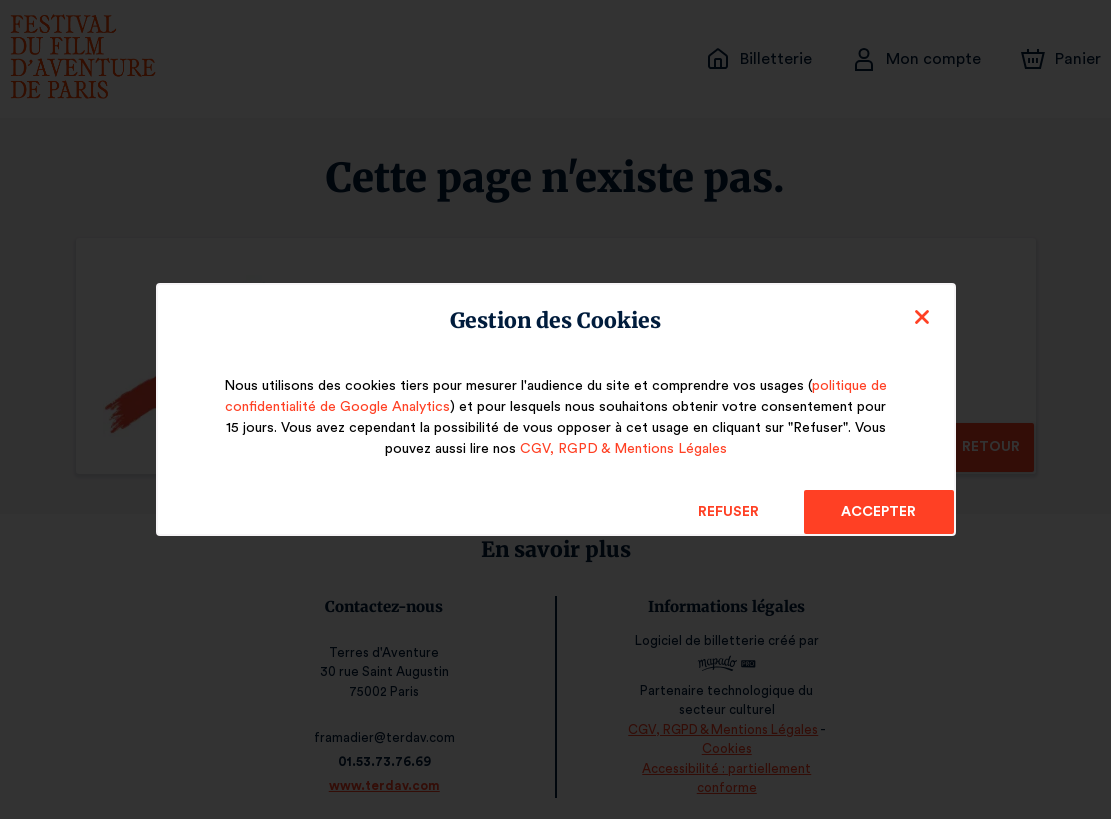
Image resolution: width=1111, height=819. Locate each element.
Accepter (878, 512)
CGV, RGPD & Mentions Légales (623, 449)
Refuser (728, 512)
